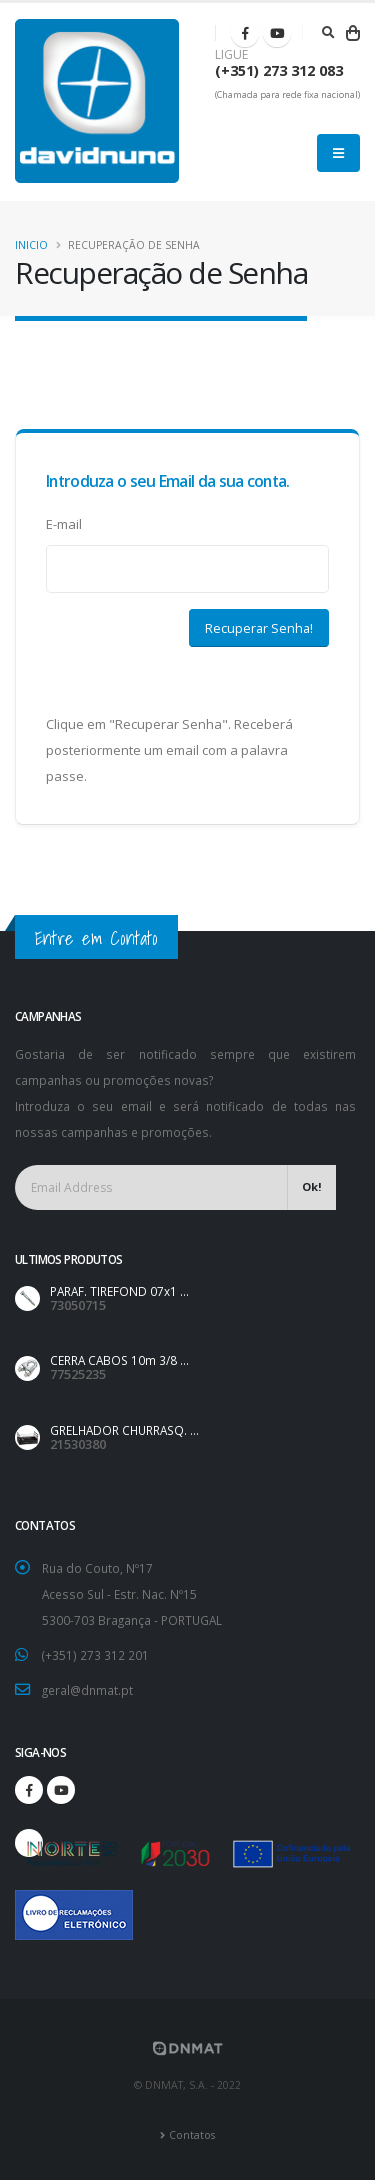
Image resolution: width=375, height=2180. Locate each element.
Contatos (192, 2135)
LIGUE (231, 55)
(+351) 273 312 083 (279, 70)
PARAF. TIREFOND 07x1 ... (119, 1291)
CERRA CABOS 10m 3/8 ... (119, 1360)
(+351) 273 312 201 (95, 1655)
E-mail (64, 524)
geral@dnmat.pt (87, 1690)
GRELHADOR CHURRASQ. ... (124, 1430)
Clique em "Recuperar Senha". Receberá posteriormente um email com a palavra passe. (169, 750)
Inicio (31, 245)
